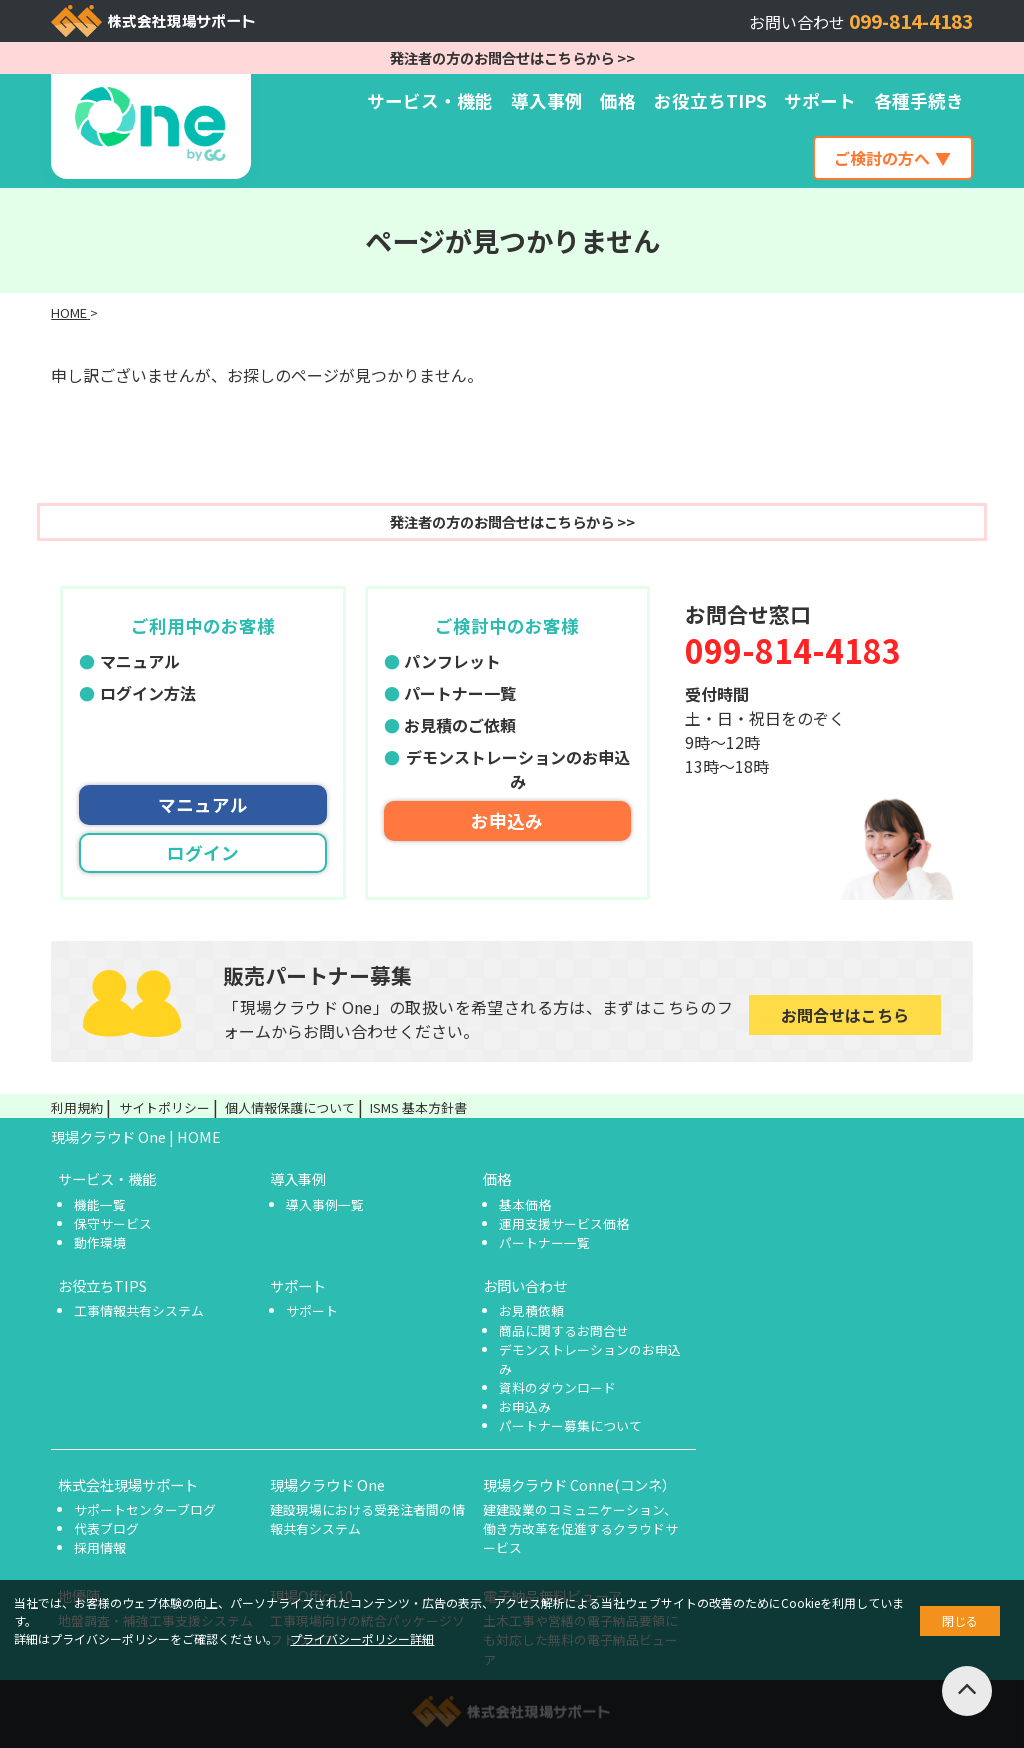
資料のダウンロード (557, 1387)
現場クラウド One (327, 1484)
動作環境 (100, 1242)
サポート (820, 100)
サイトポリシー (164, 1107)
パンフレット (452, 661)
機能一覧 (100, 1204)
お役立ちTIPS (710, 100)
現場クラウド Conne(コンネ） (579, 1484)
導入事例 (547, 100)
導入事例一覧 (325, 1204)
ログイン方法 (148, 693)
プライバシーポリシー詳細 (362, 1638)
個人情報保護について (290, 1107)
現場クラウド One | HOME (136, 1136)
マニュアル (140, 661)
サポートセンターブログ (145, 1509)
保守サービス (113, 1223)
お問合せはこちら (845, 1015)
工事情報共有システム (139, 1310)
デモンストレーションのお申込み (518, 769)
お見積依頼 (531, 1310)
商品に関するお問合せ (564, 1330)
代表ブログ (106, 1528)
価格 (618, 100)
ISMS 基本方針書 (418, 1107)
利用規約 (77, 1107)
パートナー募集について (570, 1425)
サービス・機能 (430, 100)
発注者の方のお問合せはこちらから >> (512, 57)
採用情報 (100, 1547)
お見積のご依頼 (460, 725)
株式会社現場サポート (128, 1484)
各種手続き (919, 100)
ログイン (203, 852)
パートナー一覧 (460, 693)
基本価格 (525, 1204)
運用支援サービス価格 (564, 1223)
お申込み (507, 820)
